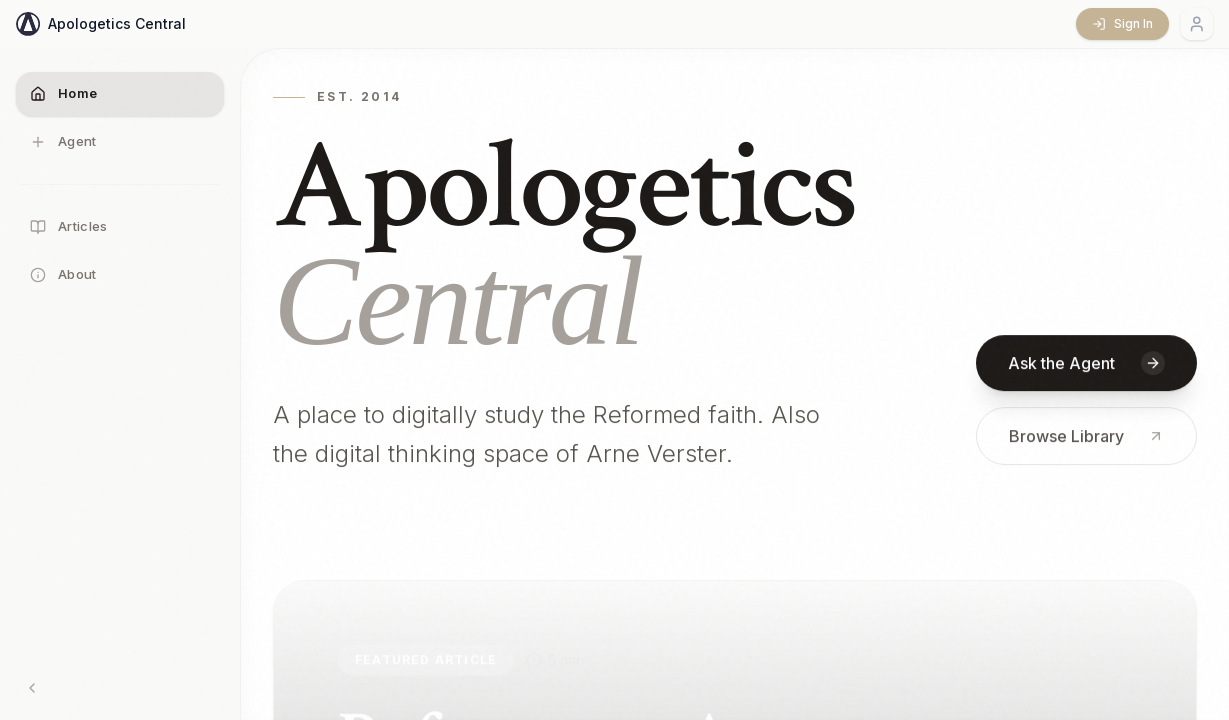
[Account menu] (1197, 24)
